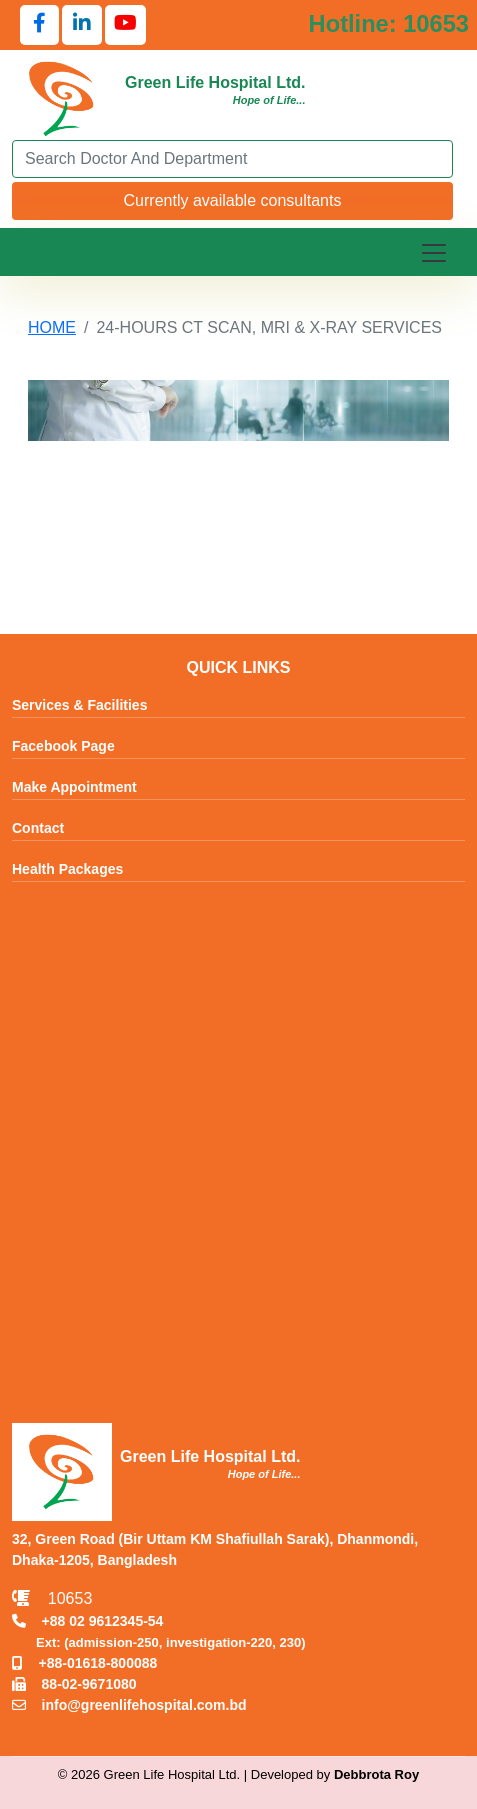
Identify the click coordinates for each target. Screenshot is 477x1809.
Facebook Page (63, 747)
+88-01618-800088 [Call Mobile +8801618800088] (84, 1663)
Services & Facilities (79, 706)
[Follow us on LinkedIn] (82, 25)
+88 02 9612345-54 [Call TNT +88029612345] (87, 1621)
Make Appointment (74, 788)
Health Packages (67, 870)
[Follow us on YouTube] (125, 25)
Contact (38, 829)
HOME (52, 327)
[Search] (232, 159)
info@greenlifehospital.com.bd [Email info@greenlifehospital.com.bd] (129, 1705)
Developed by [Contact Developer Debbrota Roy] (335, 1774)
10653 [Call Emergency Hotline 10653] (52, 1598)
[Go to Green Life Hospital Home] (62, 97)
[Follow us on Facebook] (39, 25)
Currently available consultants (233, 200)
